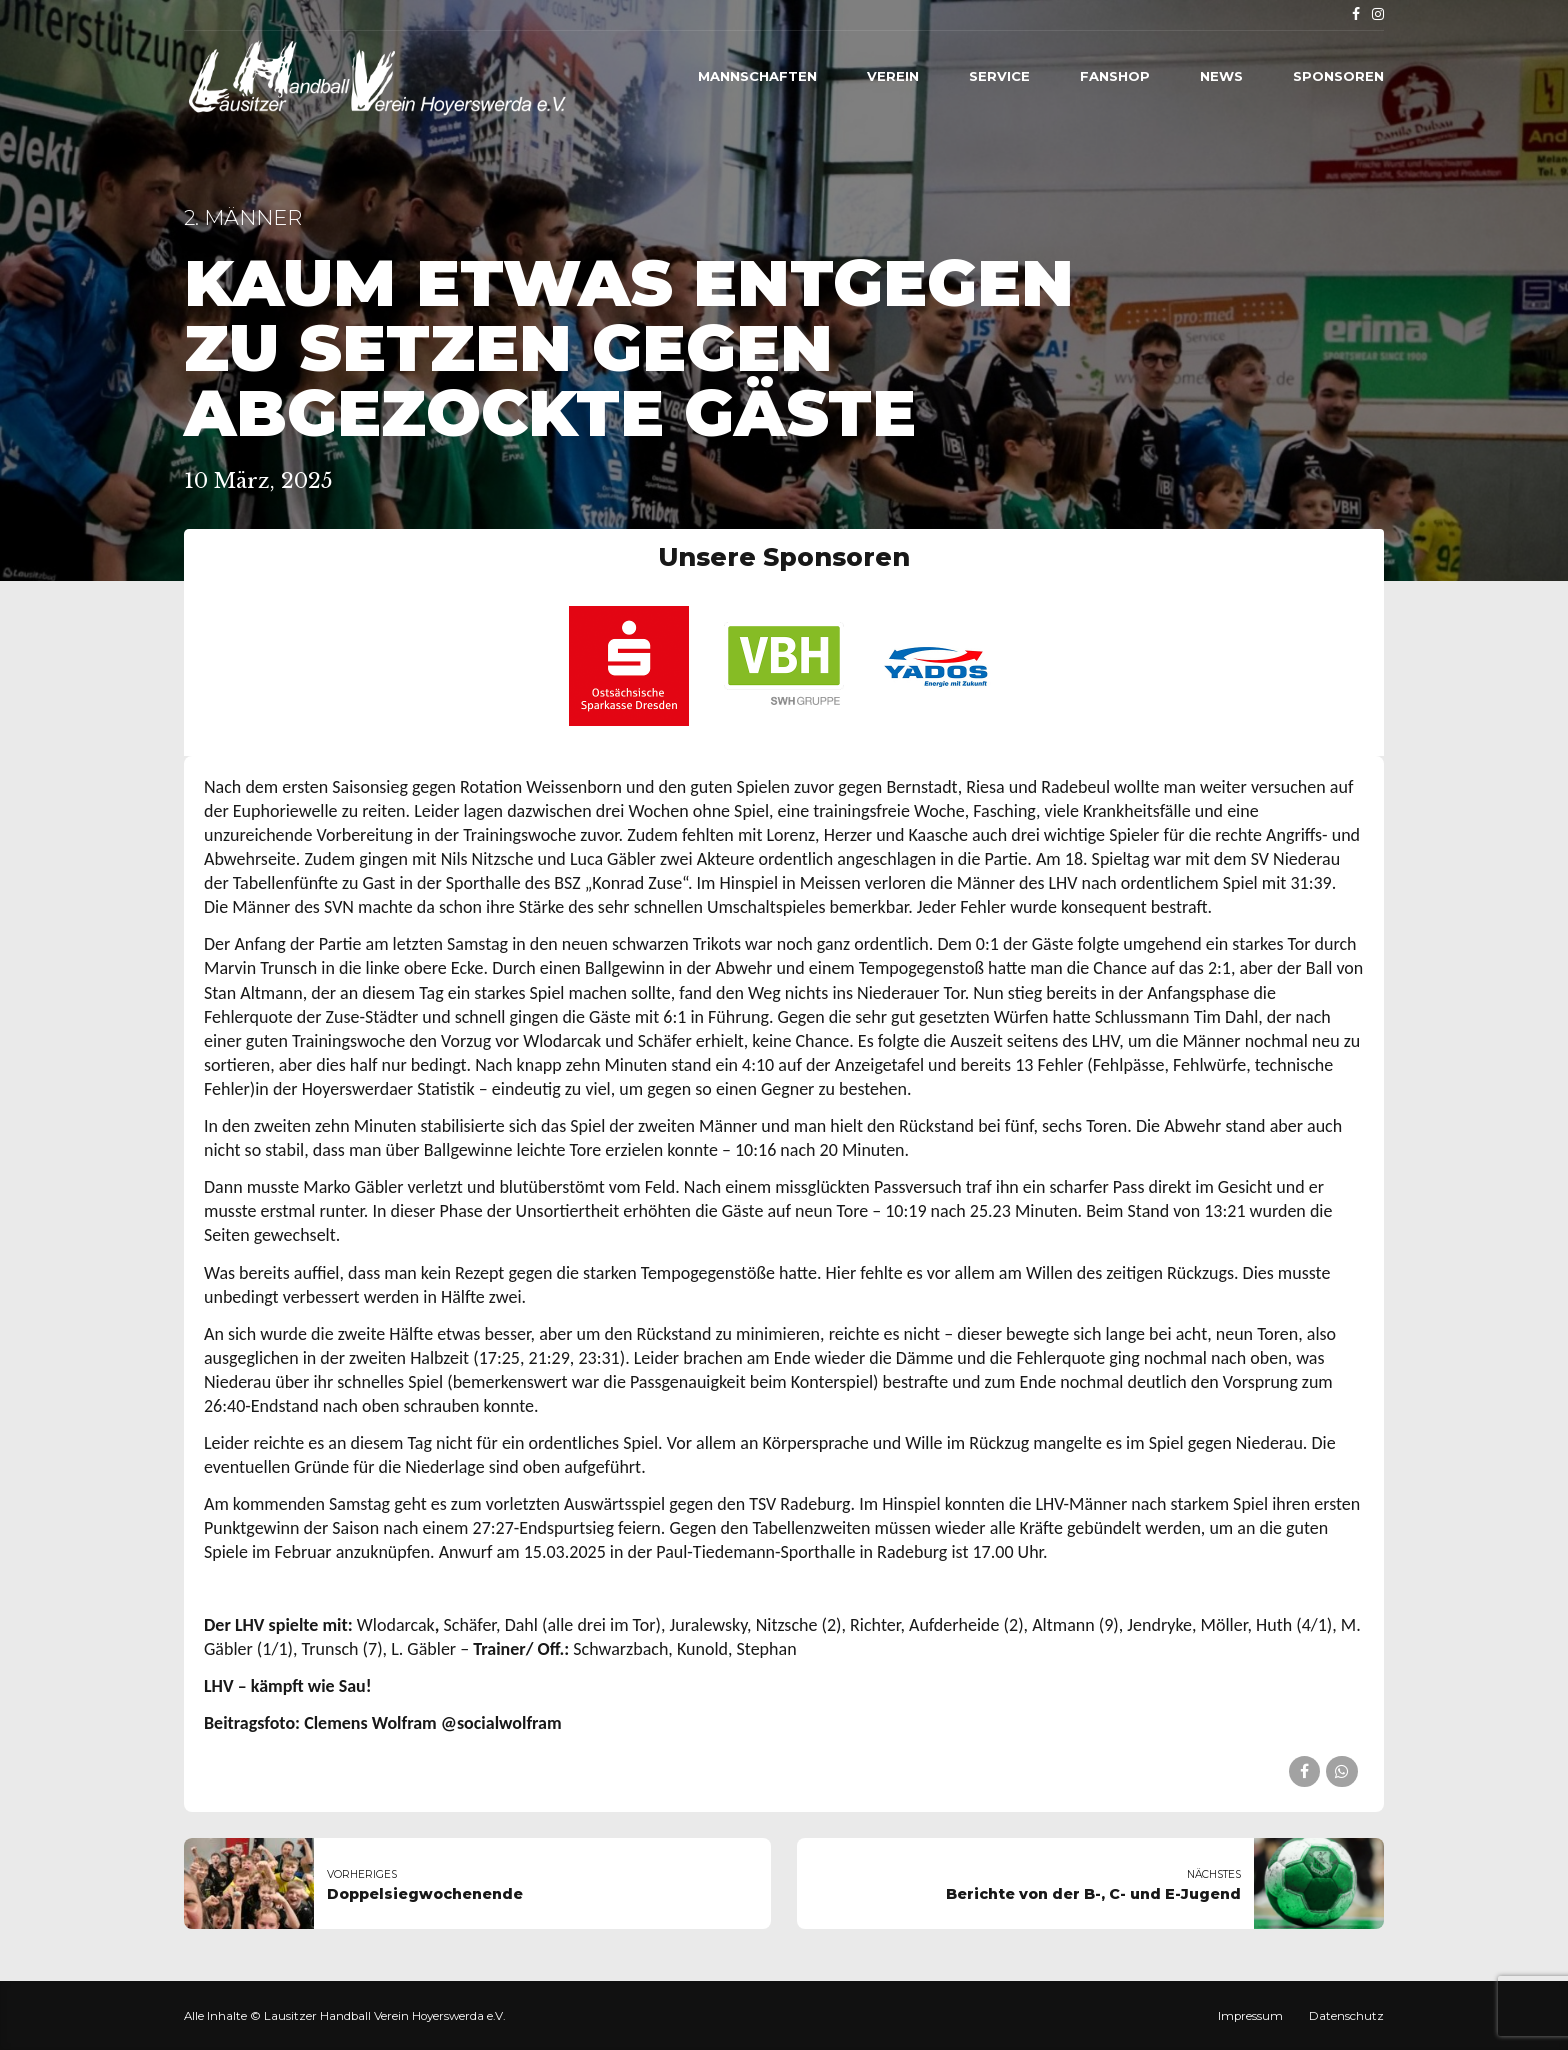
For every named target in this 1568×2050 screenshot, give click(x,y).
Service (999, 76)
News (1221, 76)
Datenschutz (1346, 2016)
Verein (893, 76)
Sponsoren (1338, 76)
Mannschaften (757, 76)
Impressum (1250, 2016)
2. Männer (243, 217)
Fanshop (1115, 76)
